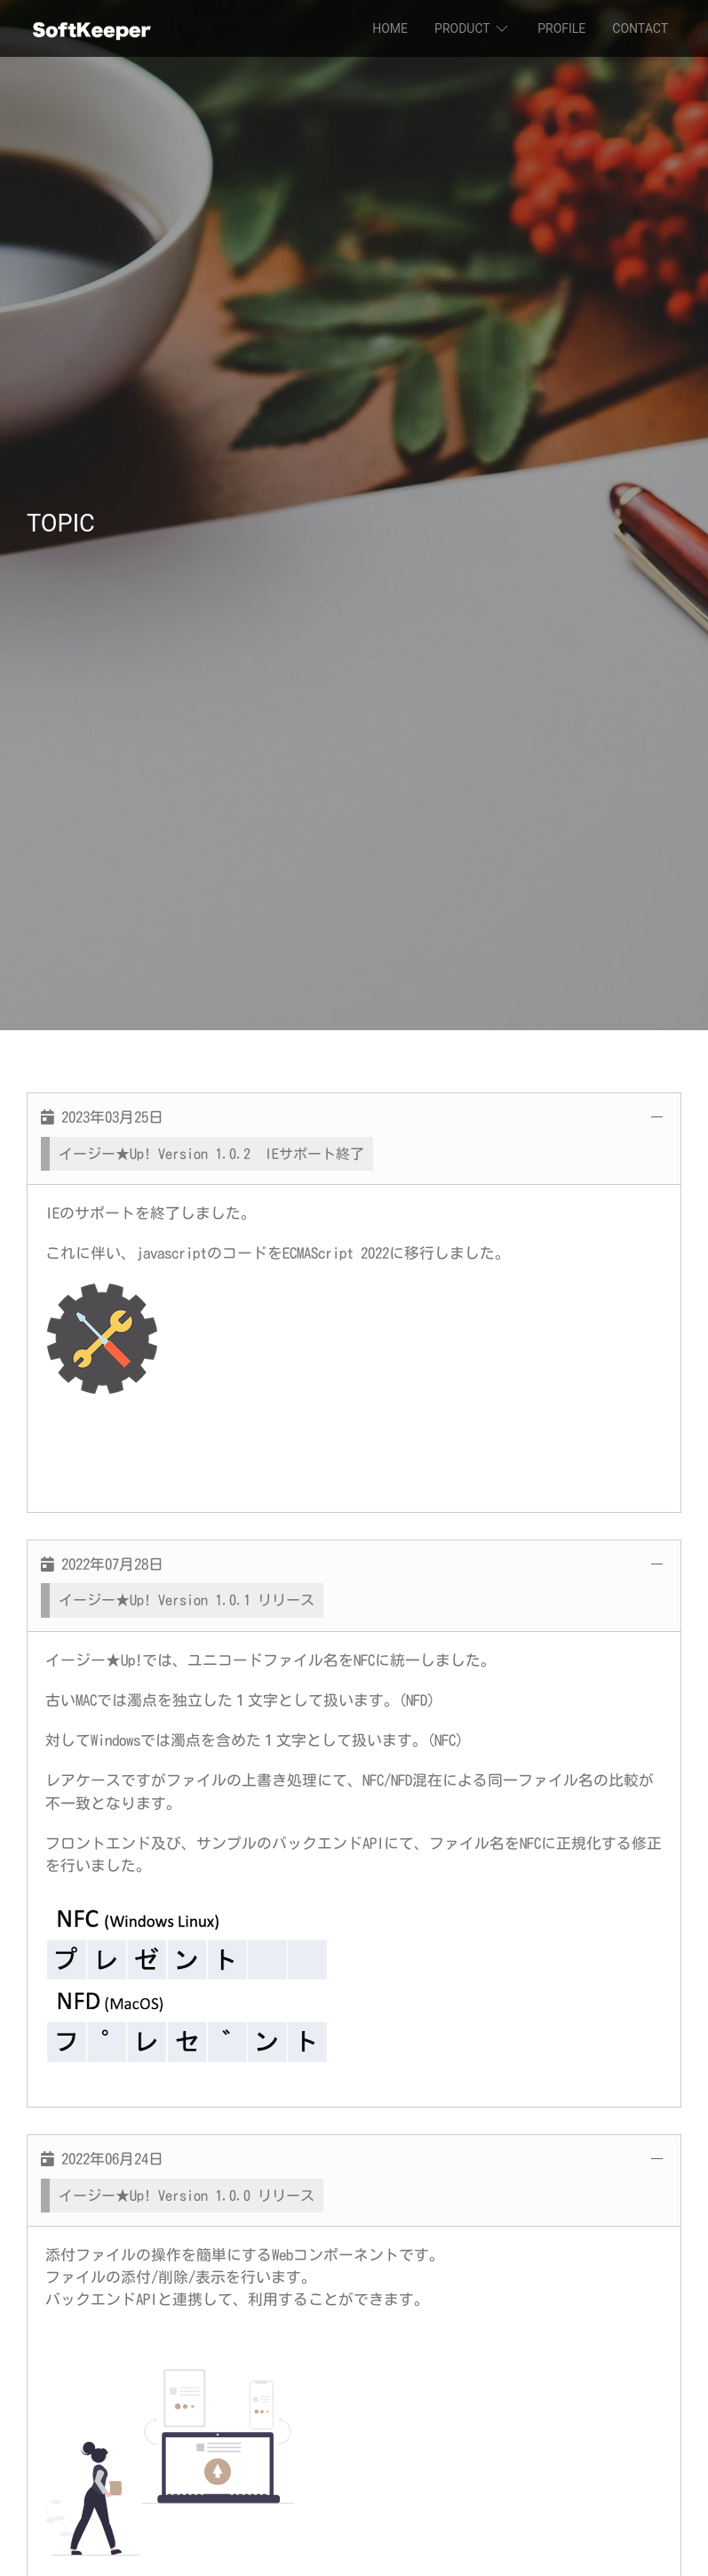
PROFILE (561, 28)
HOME (390, 28)
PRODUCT (472, 28)
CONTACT (640, 28)
